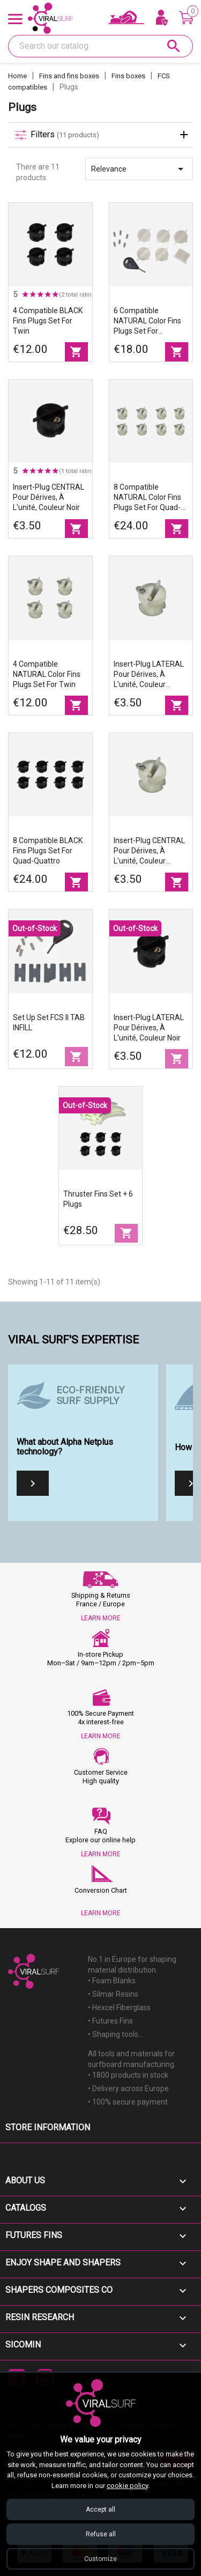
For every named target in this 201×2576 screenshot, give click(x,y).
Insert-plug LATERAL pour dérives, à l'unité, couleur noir (149, 1027)
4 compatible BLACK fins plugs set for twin (48, 320)
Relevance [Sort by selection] (139, 169)
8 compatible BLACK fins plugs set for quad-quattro (48, 850)
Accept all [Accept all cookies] (100, 2509)
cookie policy (127, 2486)
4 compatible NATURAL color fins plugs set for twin (46, 674)
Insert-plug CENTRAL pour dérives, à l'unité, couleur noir (48, 497)
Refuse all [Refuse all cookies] (101, 2534)
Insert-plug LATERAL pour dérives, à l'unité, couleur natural (149, 675)
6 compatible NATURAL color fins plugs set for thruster (147, 321)
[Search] (100, 46)
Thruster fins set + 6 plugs (98, 1199)
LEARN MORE (101, 1618)
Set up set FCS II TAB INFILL (49, 1022)
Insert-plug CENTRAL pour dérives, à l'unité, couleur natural (149, 851)
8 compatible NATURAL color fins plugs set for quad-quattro (147, 498)
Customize (100, 2559)
